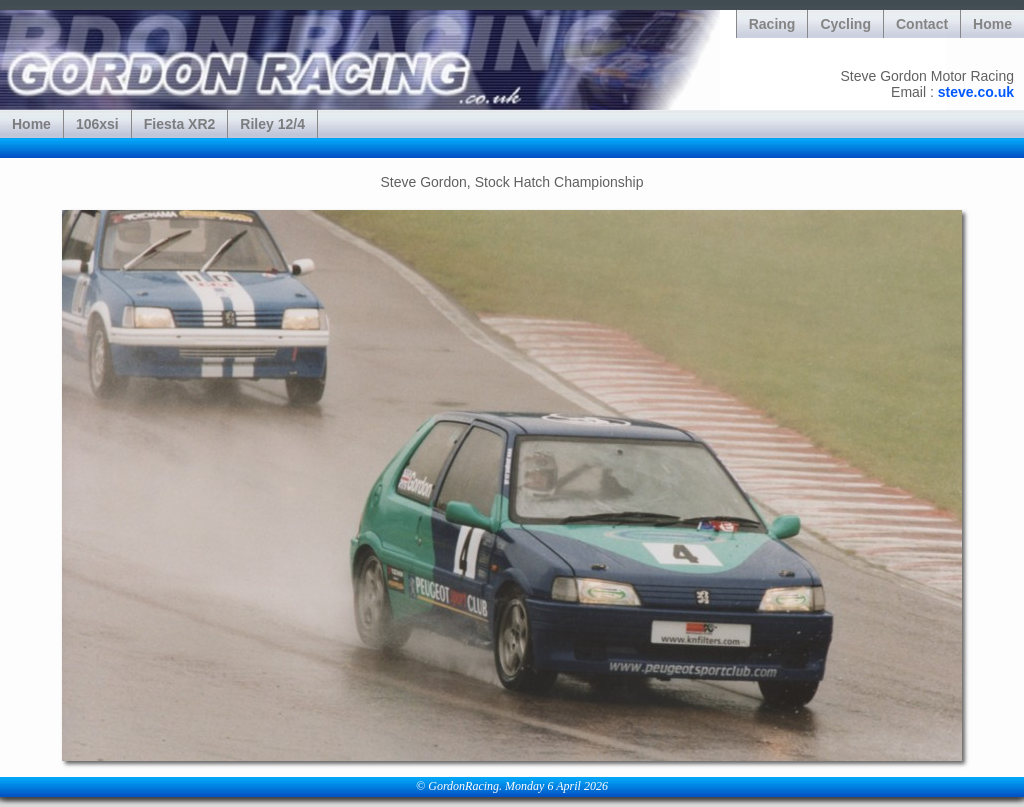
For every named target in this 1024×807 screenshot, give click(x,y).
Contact (922, 24)
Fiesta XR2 (180, 124)
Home (992, 24)
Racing (772, 24)
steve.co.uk (976, 92)
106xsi (97, 124)
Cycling (845, 24)
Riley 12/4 (272, 124)
